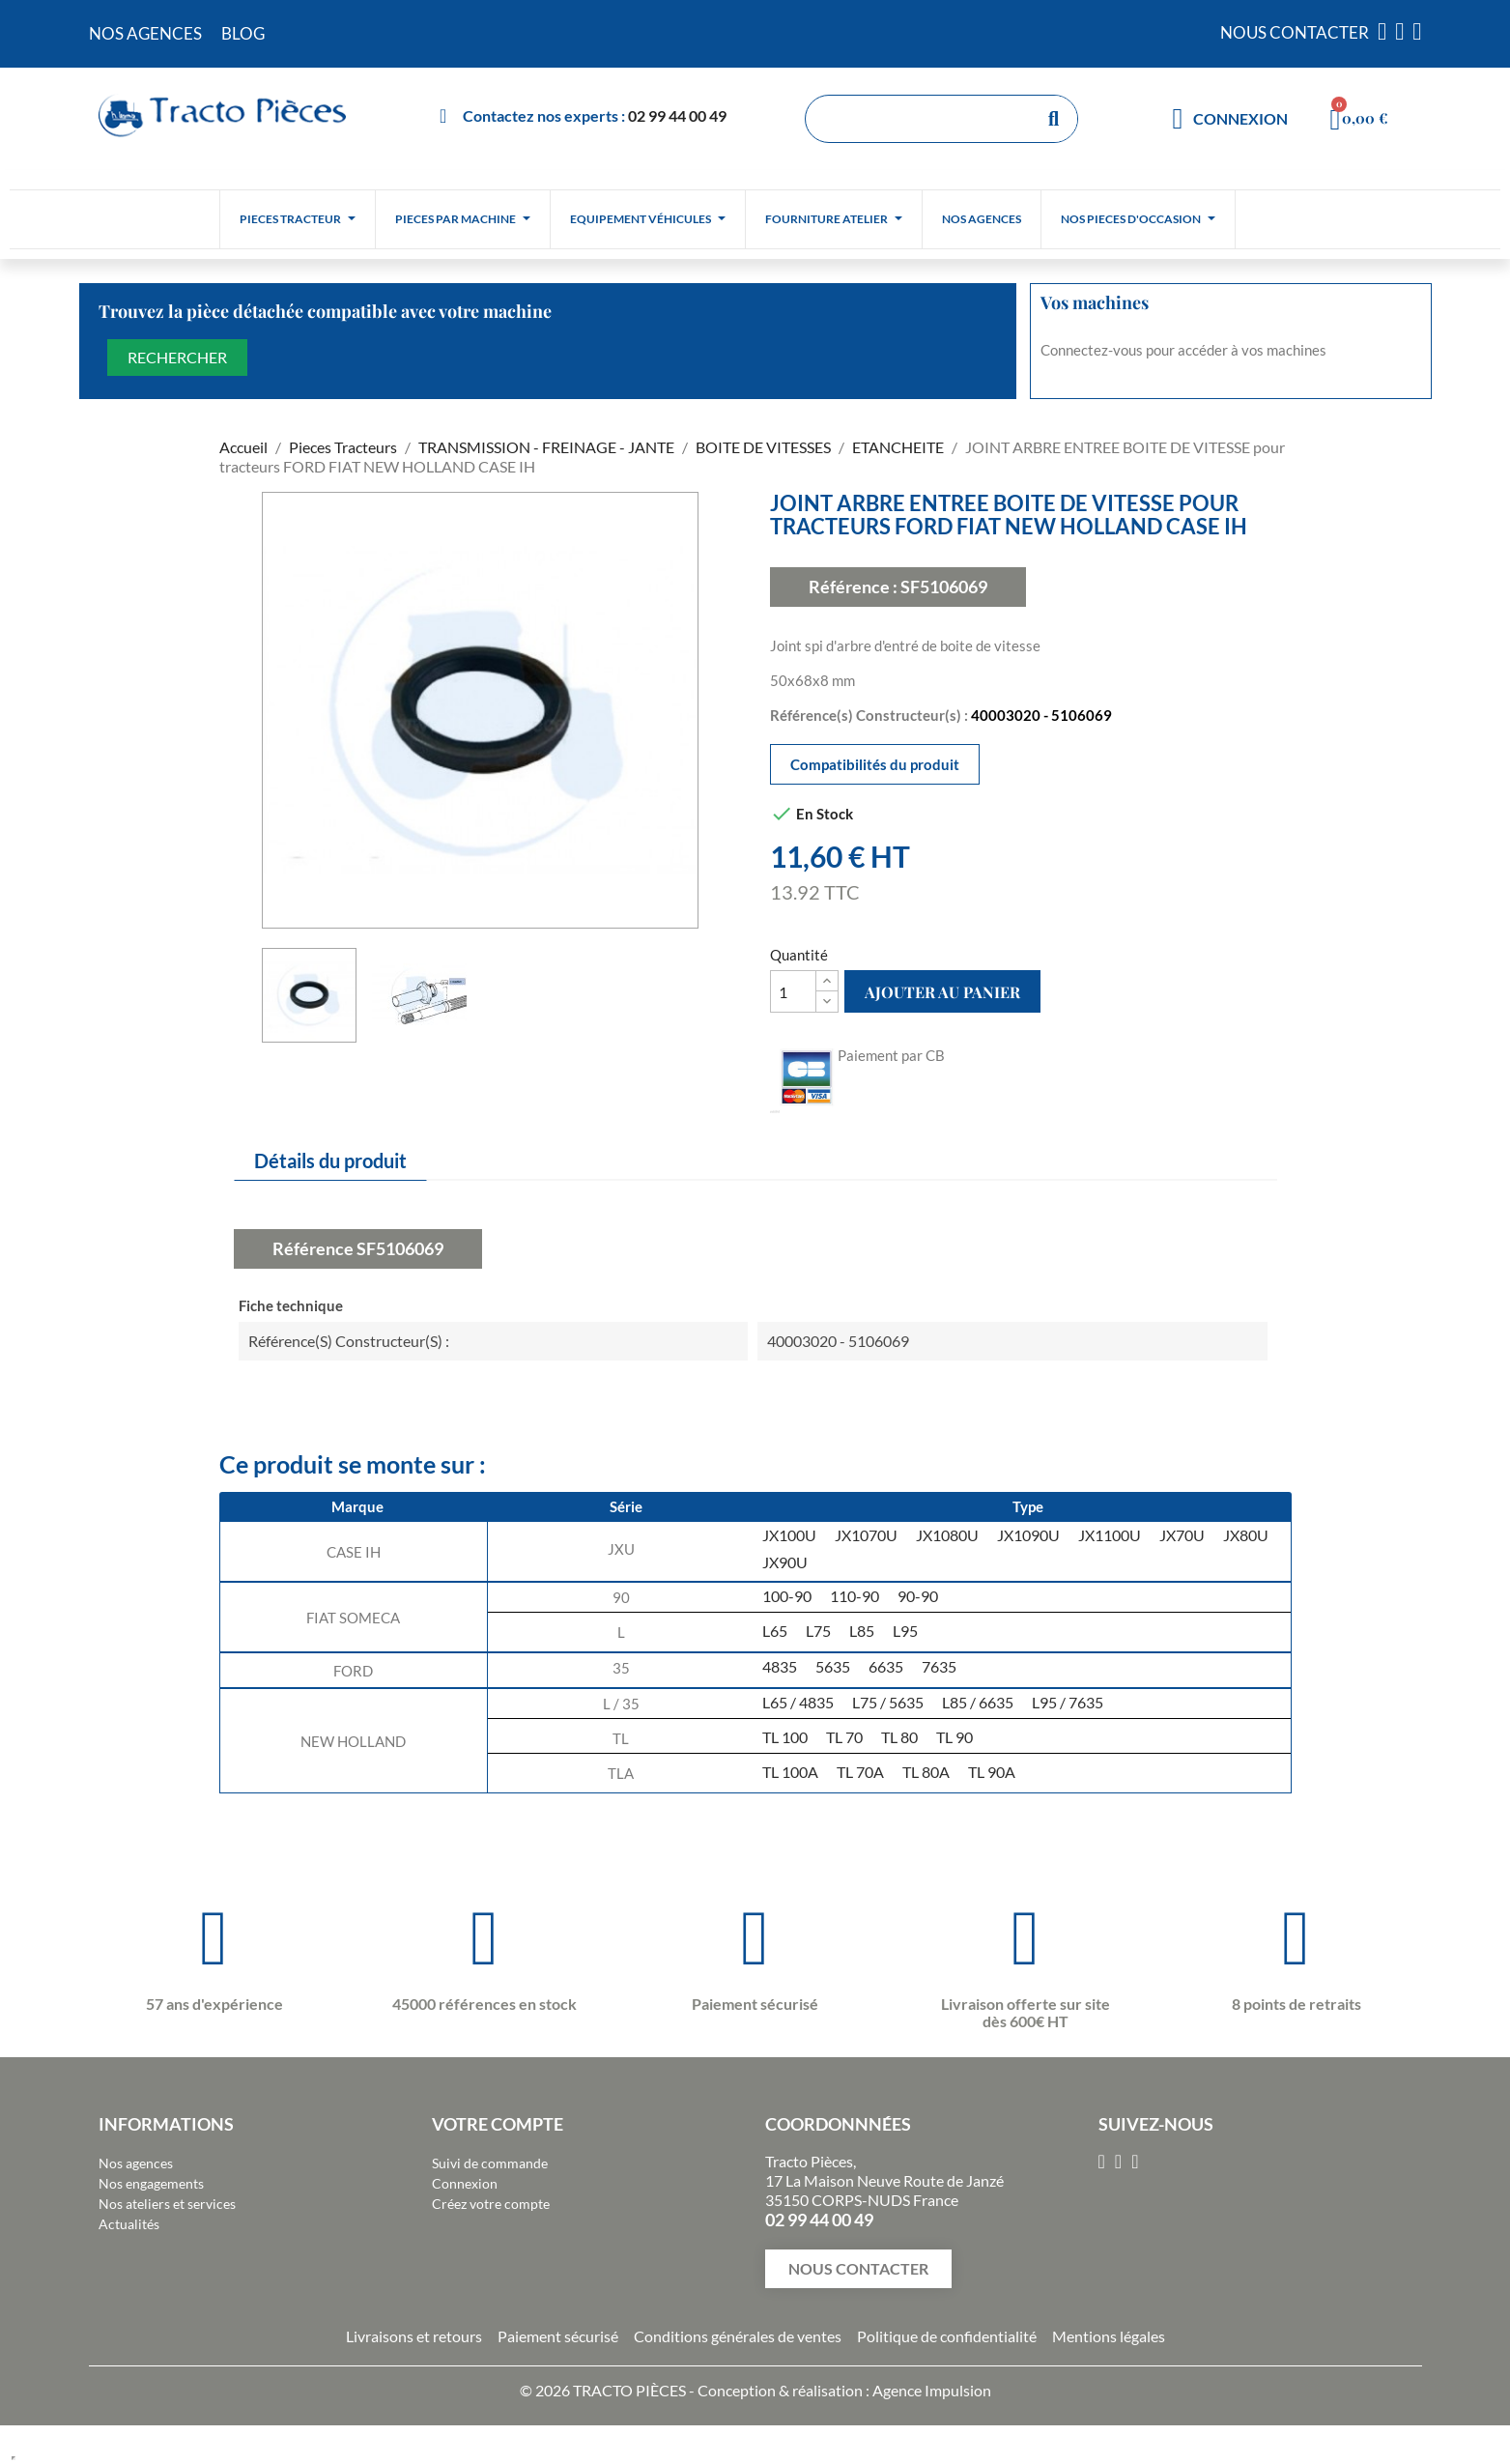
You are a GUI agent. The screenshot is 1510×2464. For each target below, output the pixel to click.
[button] (858, 2268)
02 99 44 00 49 (677, 115)
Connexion (465, 2183)
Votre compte (497, 2124)
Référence (313, 1248)
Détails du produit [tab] (330, 1160)
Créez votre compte (491, 2203)
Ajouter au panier (942, 992)
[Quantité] (793, 991)
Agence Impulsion (931, 2390)
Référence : (853, 586)
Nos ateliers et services (167, 2203)
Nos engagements (151, 2183)
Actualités (129, 2224)
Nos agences (136, 2163)
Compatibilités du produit (874, 764)
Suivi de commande (490, 2163)
